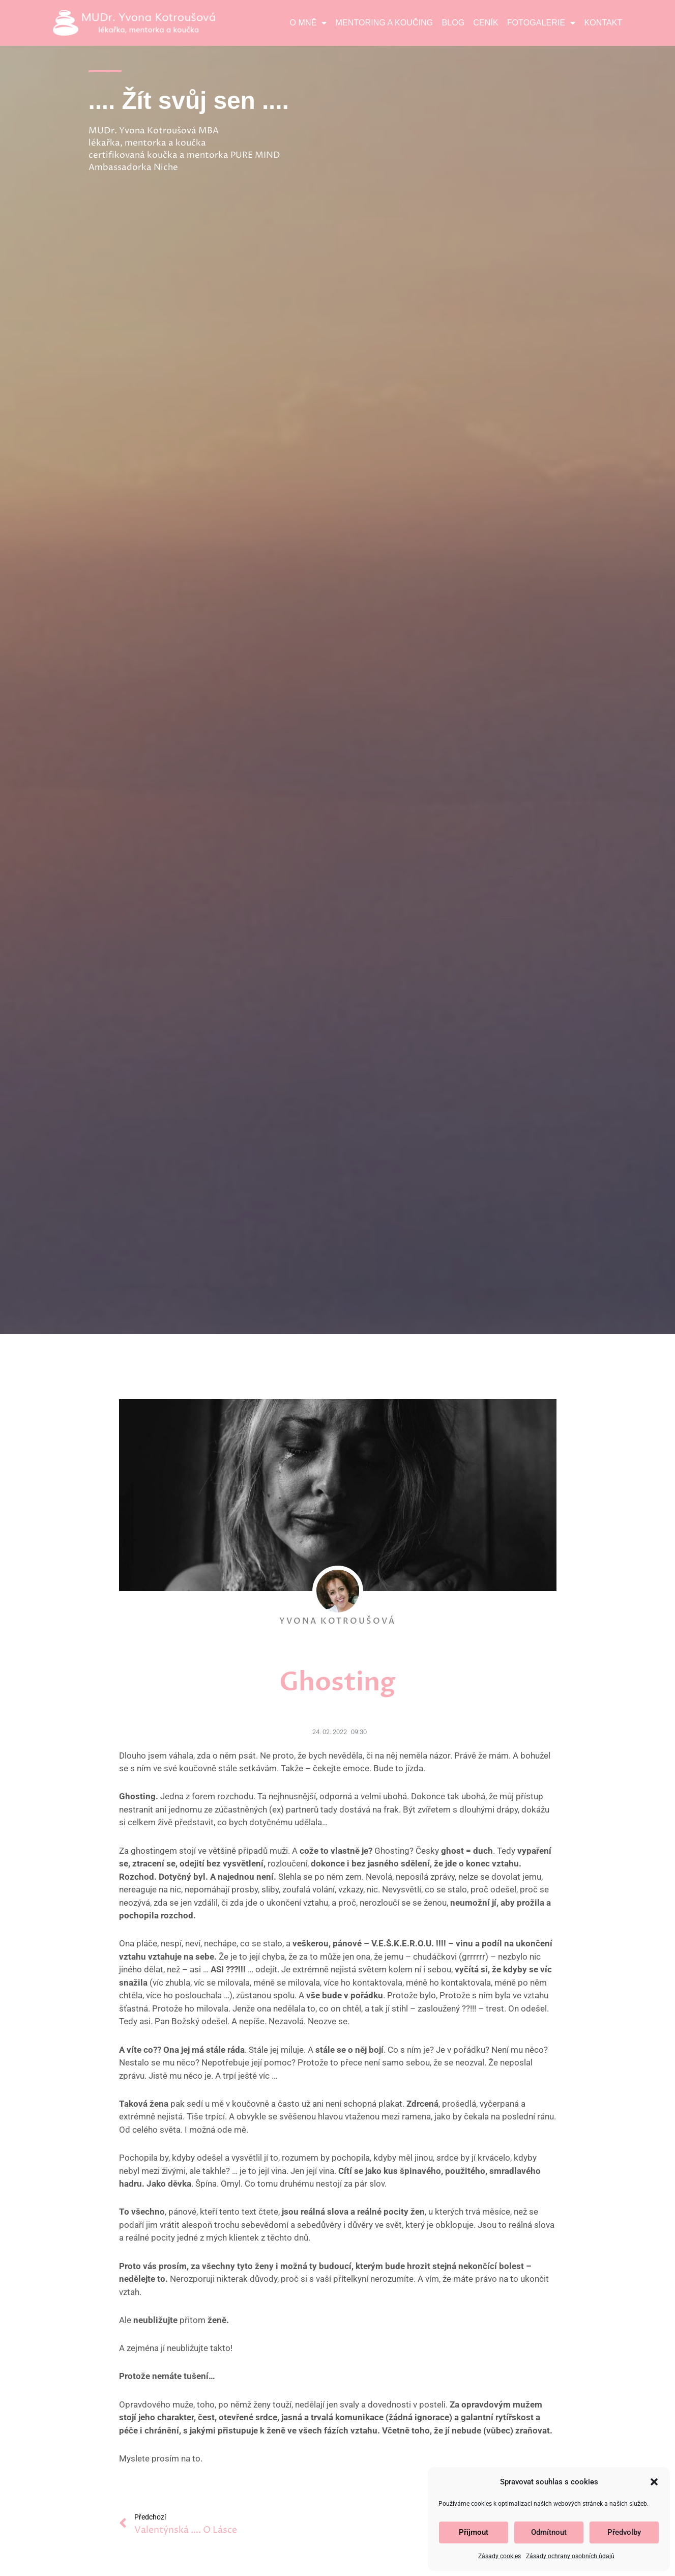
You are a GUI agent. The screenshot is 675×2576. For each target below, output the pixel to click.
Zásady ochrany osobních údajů (570, 2556)
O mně (308, 23)
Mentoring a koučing (384, 22)
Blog (453, 22)
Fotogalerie (541, 23)
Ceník (485, 22)
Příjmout (473, 2532)
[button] (654, 2482)
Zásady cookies (499, 2556)
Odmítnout (549, 2532)
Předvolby (624, 2532)
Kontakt (603, 22)
